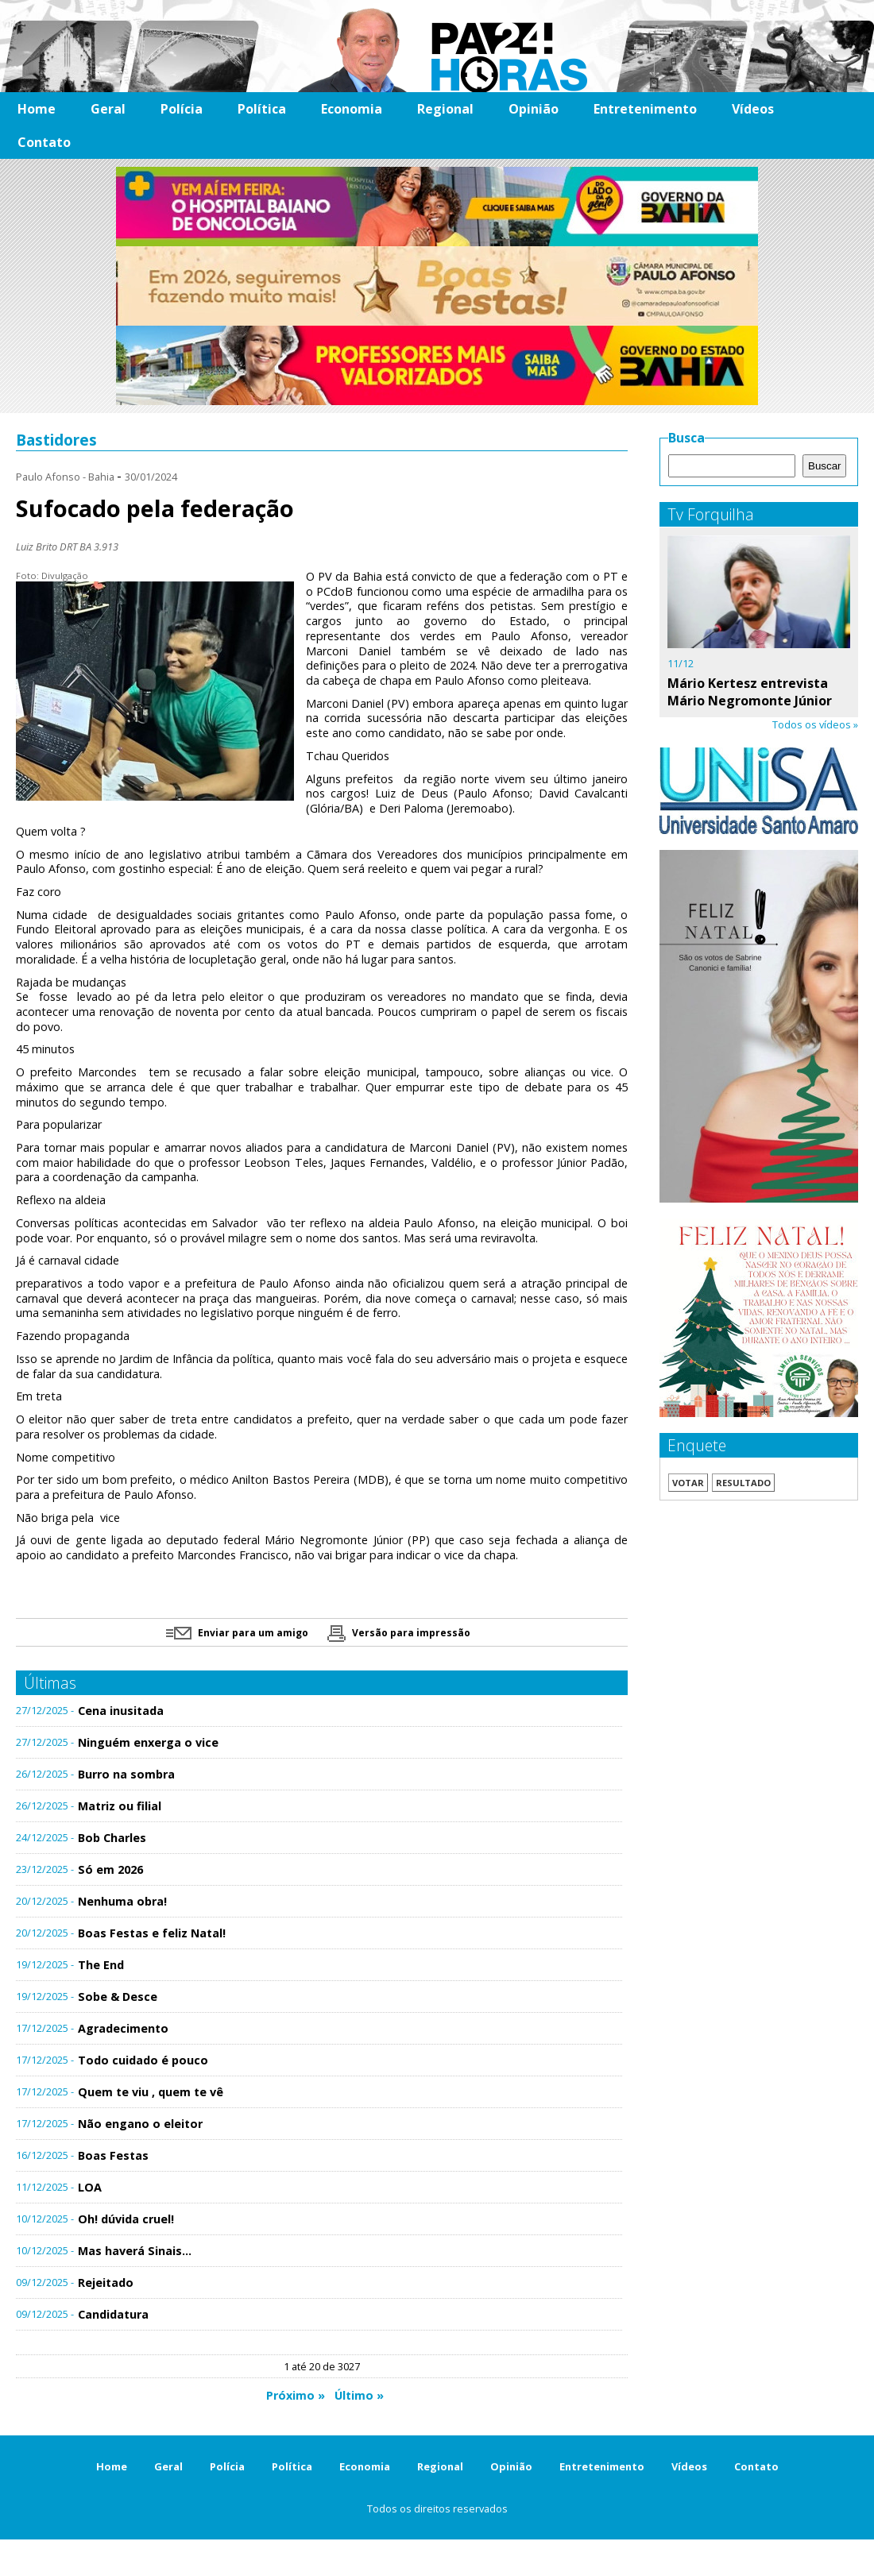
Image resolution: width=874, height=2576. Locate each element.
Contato (44, 142)
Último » (359, 2395)
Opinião (534, 109)
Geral (108, 109)
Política (262, 109)
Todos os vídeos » (815, 724)
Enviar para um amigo (237, 1632)
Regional (445, 109)
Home (36, 109)
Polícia (181, 109)
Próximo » (295, 2395)
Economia (351, 109)
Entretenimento (645, 109)
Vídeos (753, 109)
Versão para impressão (398, 1632)
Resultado (743, 1483)
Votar (688, 1483)
